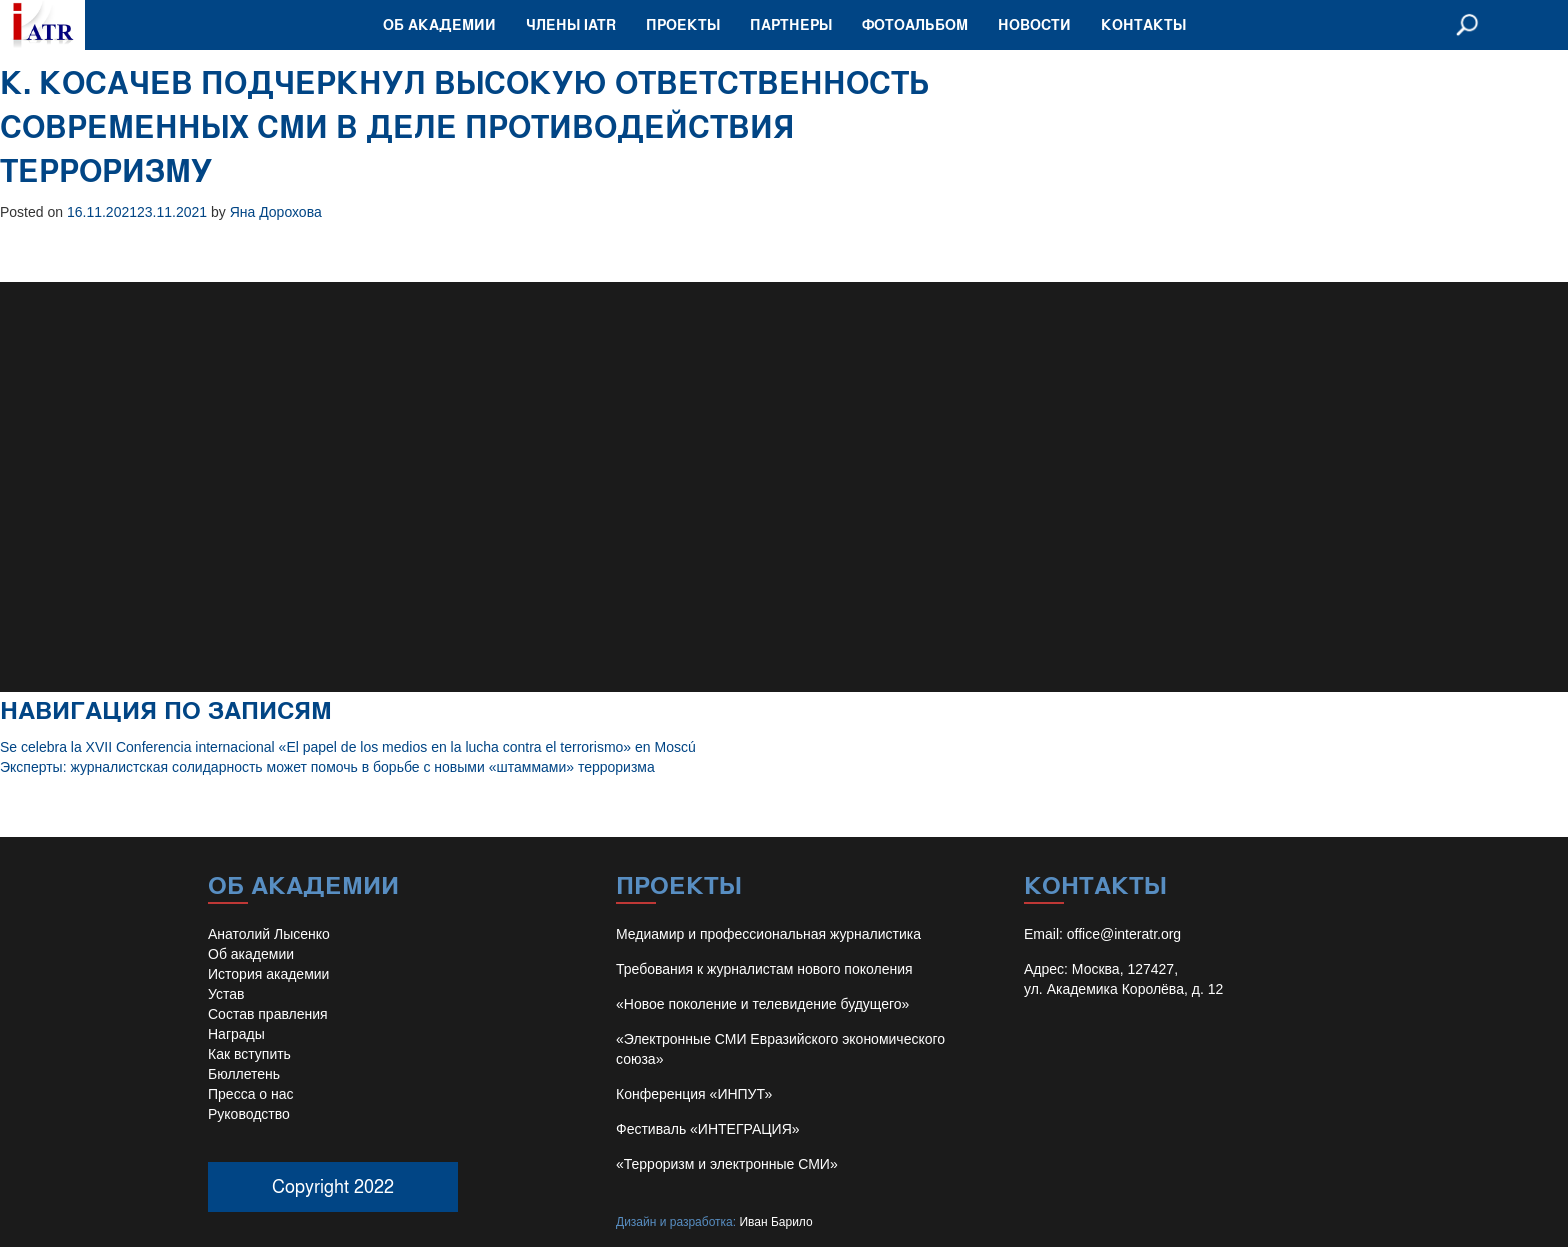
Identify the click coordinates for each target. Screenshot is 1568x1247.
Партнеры (791, 24)
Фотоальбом (915, 24)
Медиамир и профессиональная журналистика (768, 934)
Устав (226, 994)
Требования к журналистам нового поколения (764, 969)
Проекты (683, 24)
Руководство (249, 1114)
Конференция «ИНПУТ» (694, 1094)
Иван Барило (775, 1222)
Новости (1034, 24)
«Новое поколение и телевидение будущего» (762, 1004)
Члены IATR (571, 24)
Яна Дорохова (276, 212)
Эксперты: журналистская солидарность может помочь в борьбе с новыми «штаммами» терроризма (327, 767)
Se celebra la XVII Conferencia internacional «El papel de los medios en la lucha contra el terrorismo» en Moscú (348, 747)
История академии (268, 974)
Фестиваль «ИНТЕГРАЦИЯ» (708, 1129)
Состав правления (268, 1014)
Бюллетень (244, 1074)
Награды (236, 1034)
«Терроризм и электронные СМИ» (727, 1164)
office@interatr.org (1124, 934)
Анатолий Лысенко (269, 934)
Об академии (439, 24)
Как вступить (249, 1054)
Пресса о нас (251, 1094)
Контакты (1143, 24)
